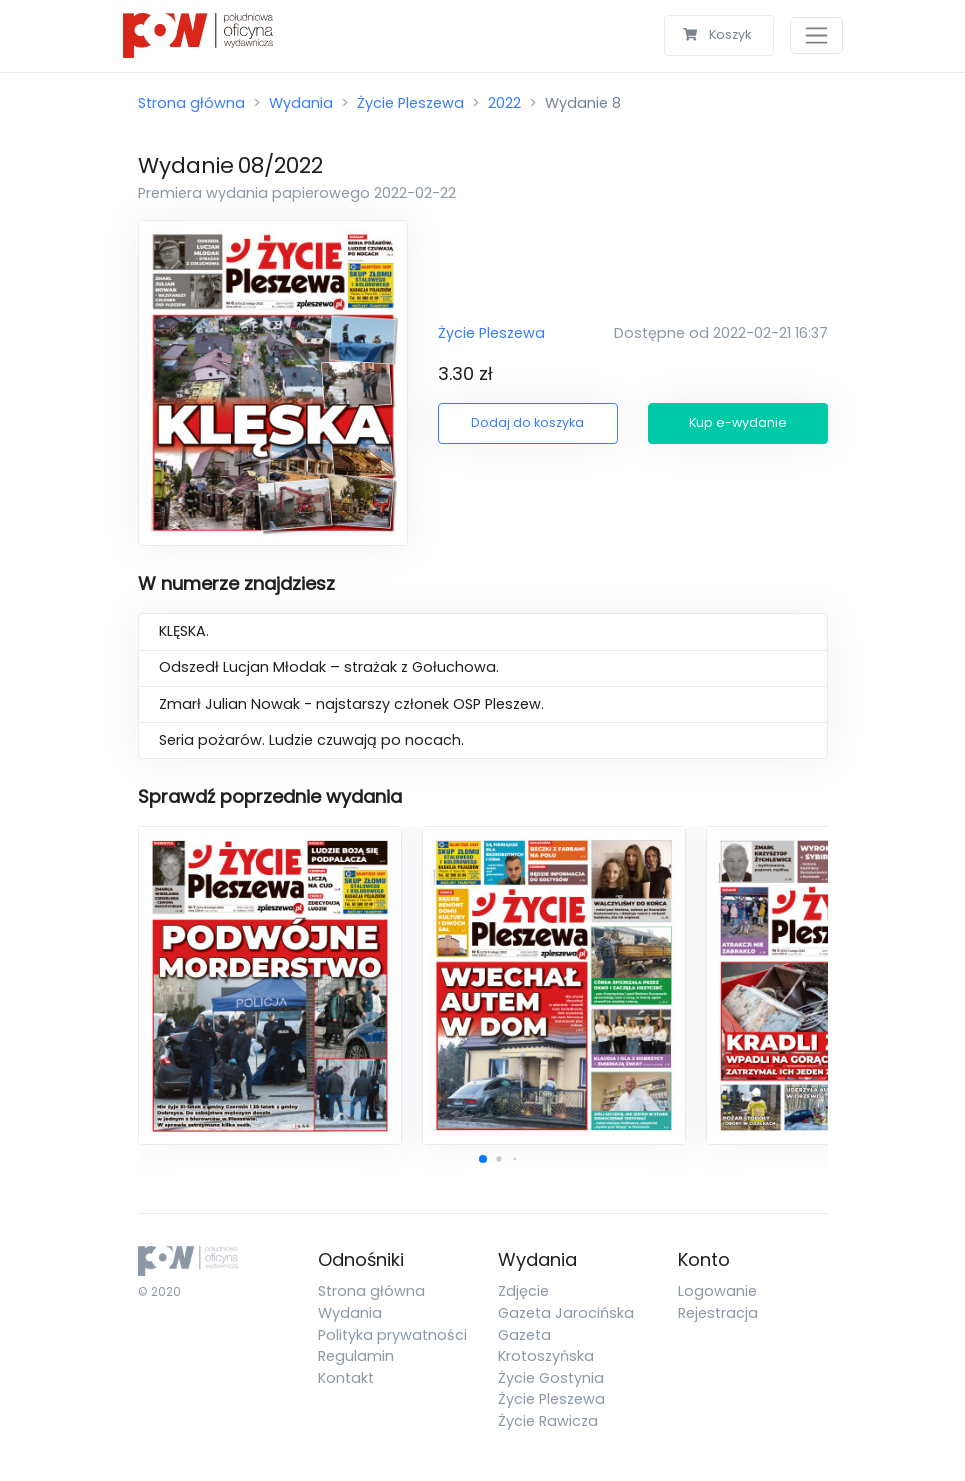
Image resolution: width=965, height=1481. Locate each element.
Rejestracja (718, 1313)
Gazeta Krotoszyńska (546, 1346)
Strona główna (191, 103)
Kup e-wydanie (738, 422)
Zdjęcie (523, 1291)
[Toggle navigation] (816, 35)
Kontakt (346, 1378)
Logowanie (717, 1291)
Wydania (301, 103)
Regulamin (356, 1356)
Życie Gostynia (551, 1378)
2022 (504, 103)
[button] (483, 1159)
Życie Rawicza (548, 1421)
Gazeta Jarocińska (566, 1313)
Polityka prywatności (392, 1335)
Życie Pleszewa (410, 103)
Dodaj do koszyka (527, 422)
